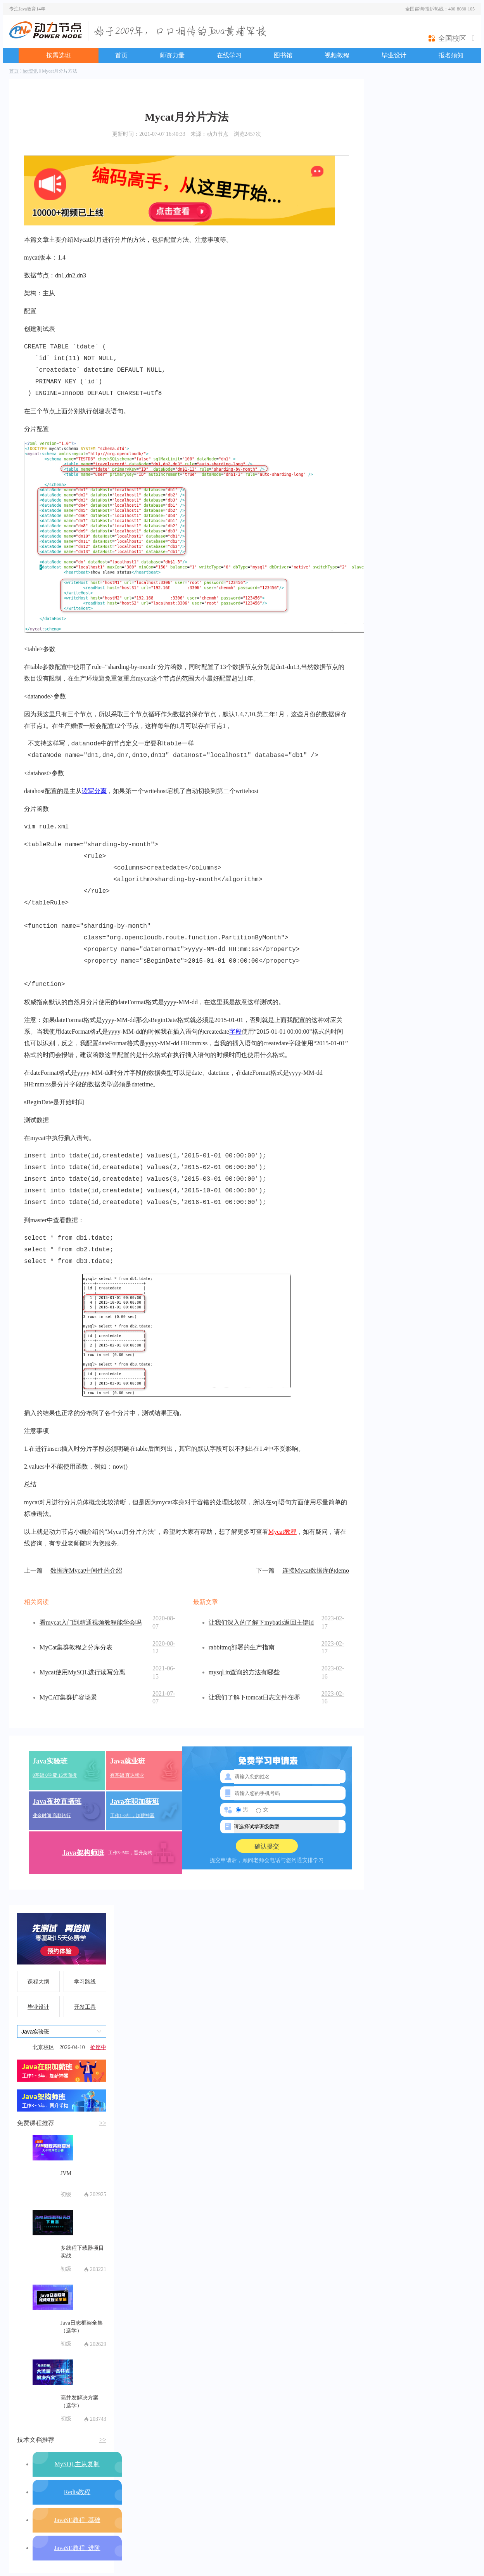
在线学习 (229, 55)
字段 (235, 1031)
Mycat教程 (282, 1531)
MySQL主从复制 (77, 2464)
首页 (121, 55)
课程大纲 (38, 1982)
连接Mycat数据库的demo (302, 1570)
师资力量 (172, 55)
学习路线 (85, 1982)
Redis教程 (77, 2492)
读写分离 (94, 791)
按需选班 (58, 55)
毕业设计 (394, 55)
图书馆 (283, 55)
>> (102, 2123)
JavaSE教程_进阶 (77, 2548)
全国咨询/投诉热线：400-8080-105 (440, 9)
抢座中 (98, 2047)
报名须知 (451, 55)
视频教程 (337, 55)
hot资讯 (30, 71)
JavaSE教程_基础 (77, 2520)
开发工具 (85, 2007)
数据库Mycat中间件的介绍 (73, 1570)
